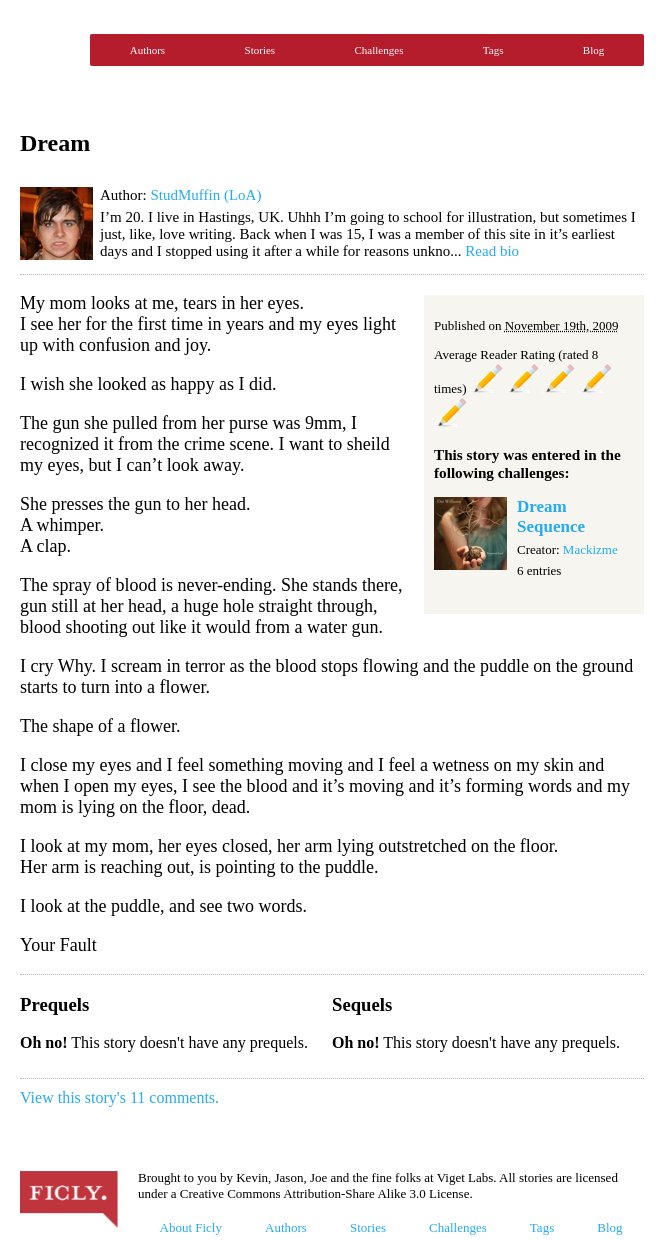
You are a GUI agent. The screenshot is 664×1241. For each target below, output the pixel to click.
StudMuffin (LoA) (205, 195)
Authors (147, 50)
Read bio (492, 251)
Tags (493, 50)
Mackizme (590, 549)
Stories (260, 50)
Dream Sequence (551, 516)
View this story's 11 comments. (119, 1097)
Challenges (379, 50)
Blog (593, 50)
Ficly (50, 50)
